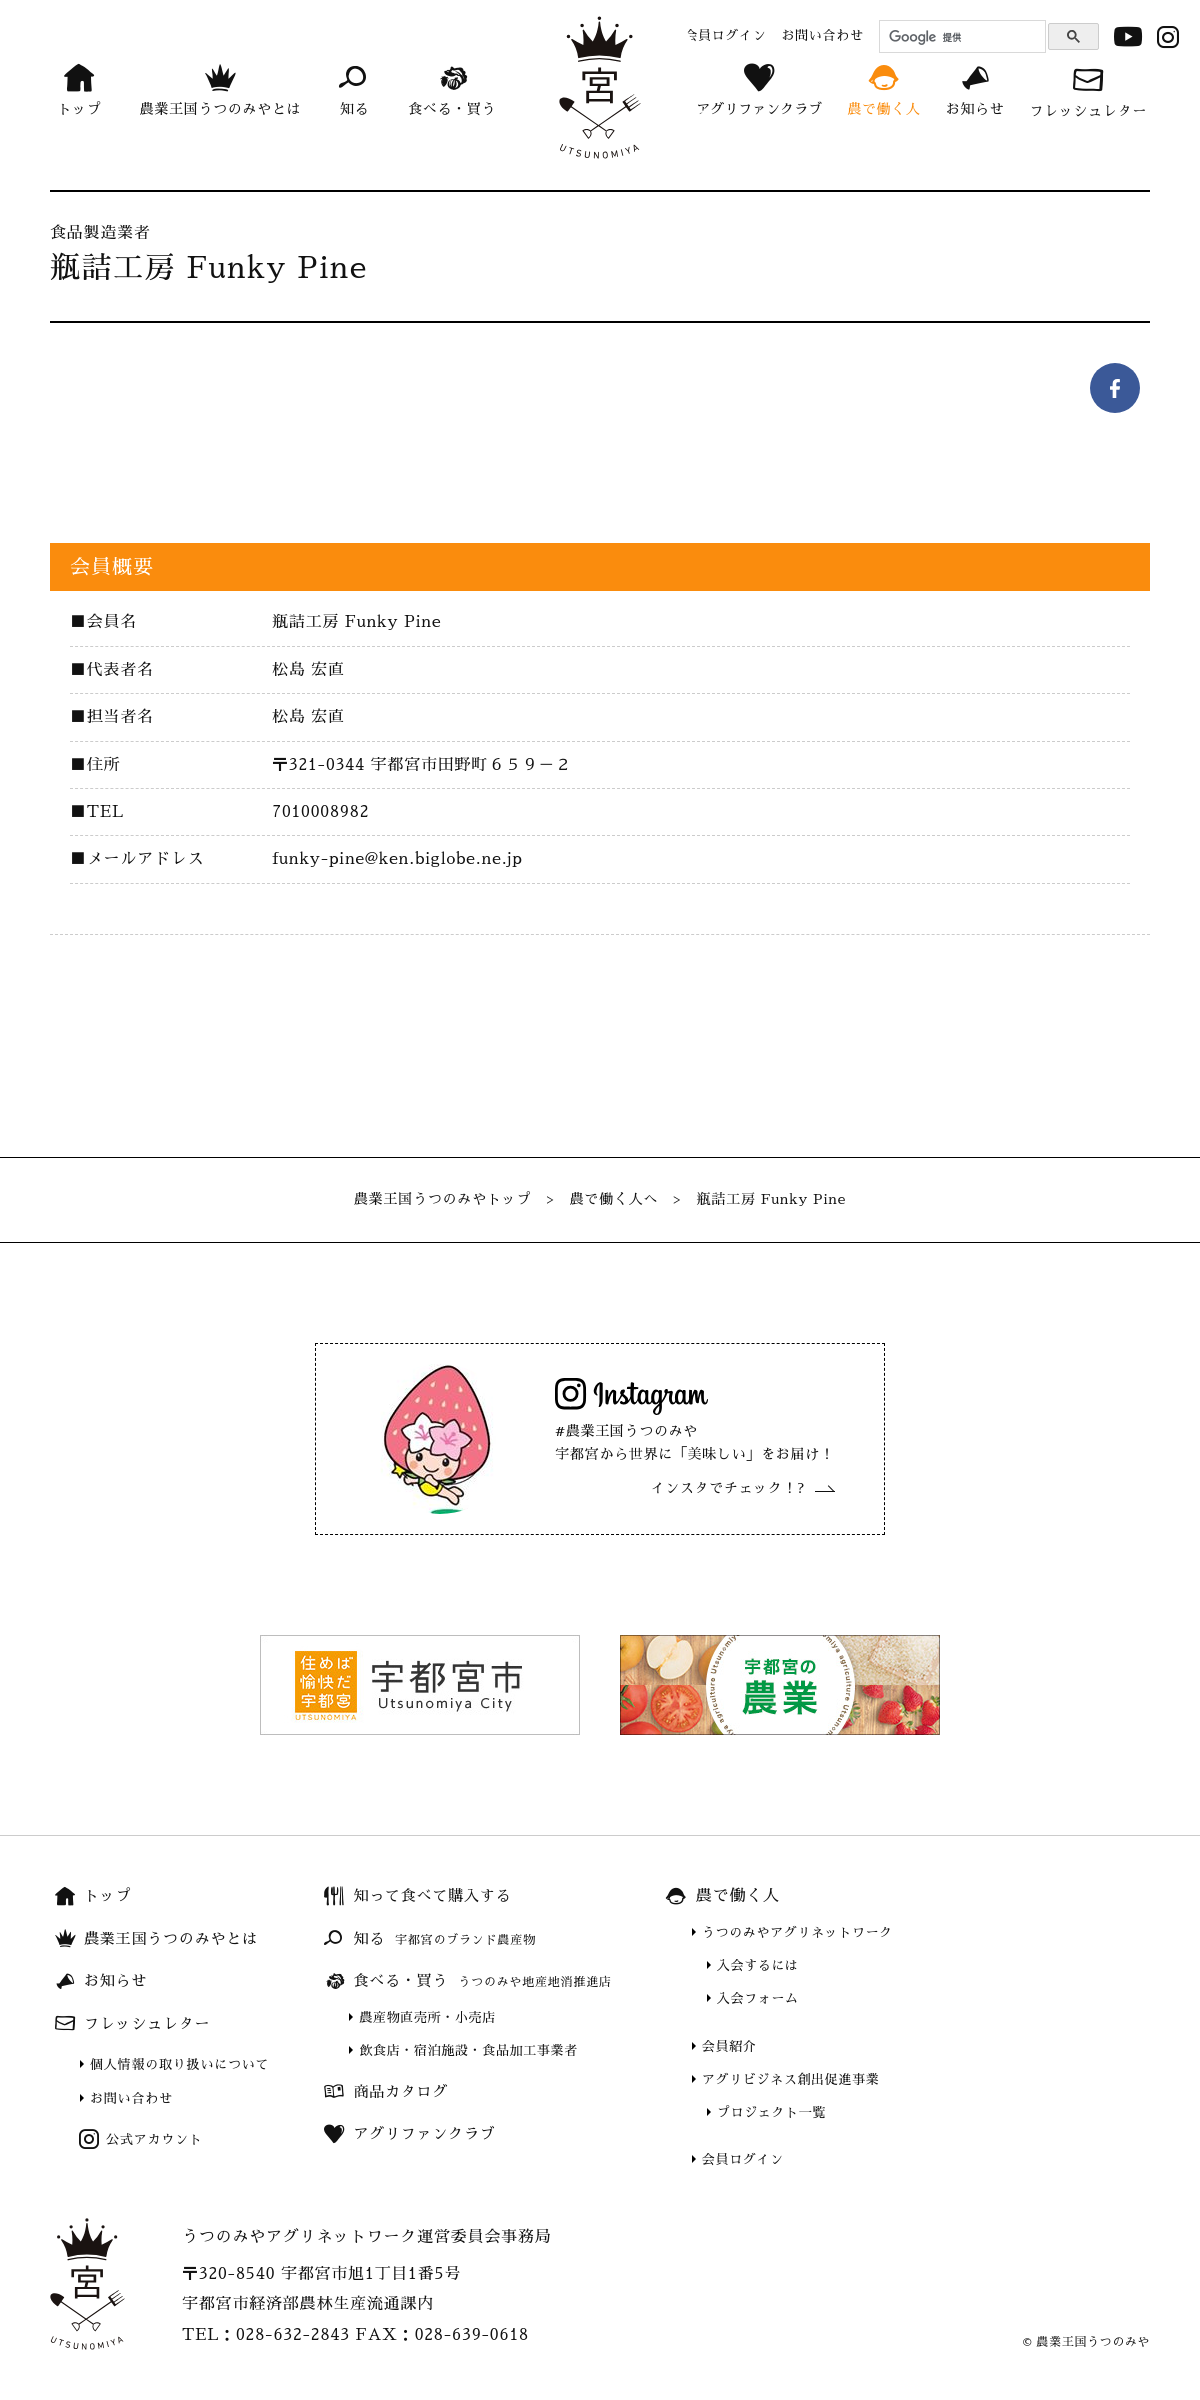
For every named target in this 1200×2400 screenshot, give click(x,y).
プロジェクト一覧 (771, 2112)
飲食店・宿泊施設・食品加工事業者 (468, 2050)
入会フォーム (758, 1998)
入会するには (758, 1965)
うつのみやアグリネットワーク (797, 1932)
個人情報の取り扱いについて (179, 2064)
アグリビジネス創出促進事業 (790, 2079)
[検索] (959, 37)
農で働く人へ (614, 1199)
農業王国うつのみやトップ (443, 1199)
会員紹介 (729, 2046)
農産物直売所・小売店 (427, 2017)
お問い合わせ (131, 2098)
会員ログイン (743, 2159)
